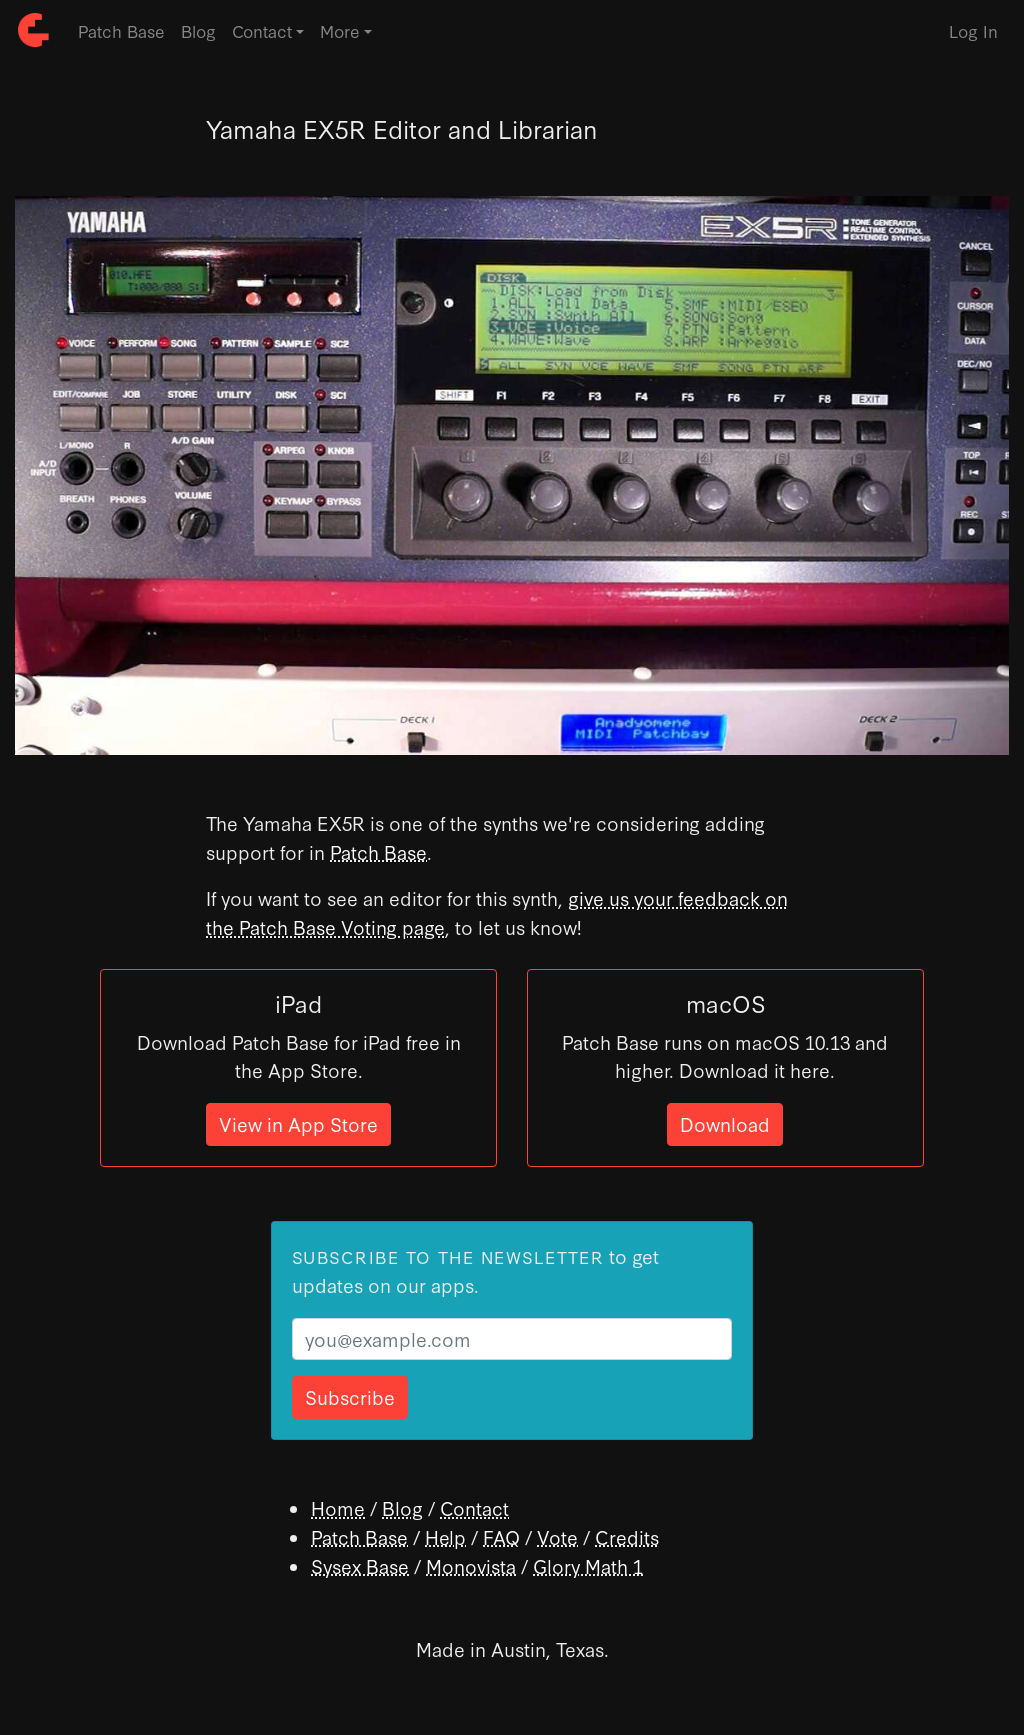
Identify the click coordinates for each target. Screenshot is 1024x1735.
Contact (474, 1507)
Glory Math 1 (588, 1565)
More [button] (340, 30)
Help (445, 1536)
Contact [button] (262, 30)
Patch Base (121, 30)
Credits (627, 1536)
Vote (557, 1536)
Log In (973, 30)
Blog (198, 30)
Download (725, 1123)
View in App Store (298, 1123)
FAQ (501, 1536)
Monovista (471, 1565)
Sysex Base (360, 1565)
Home (338, 1507)
